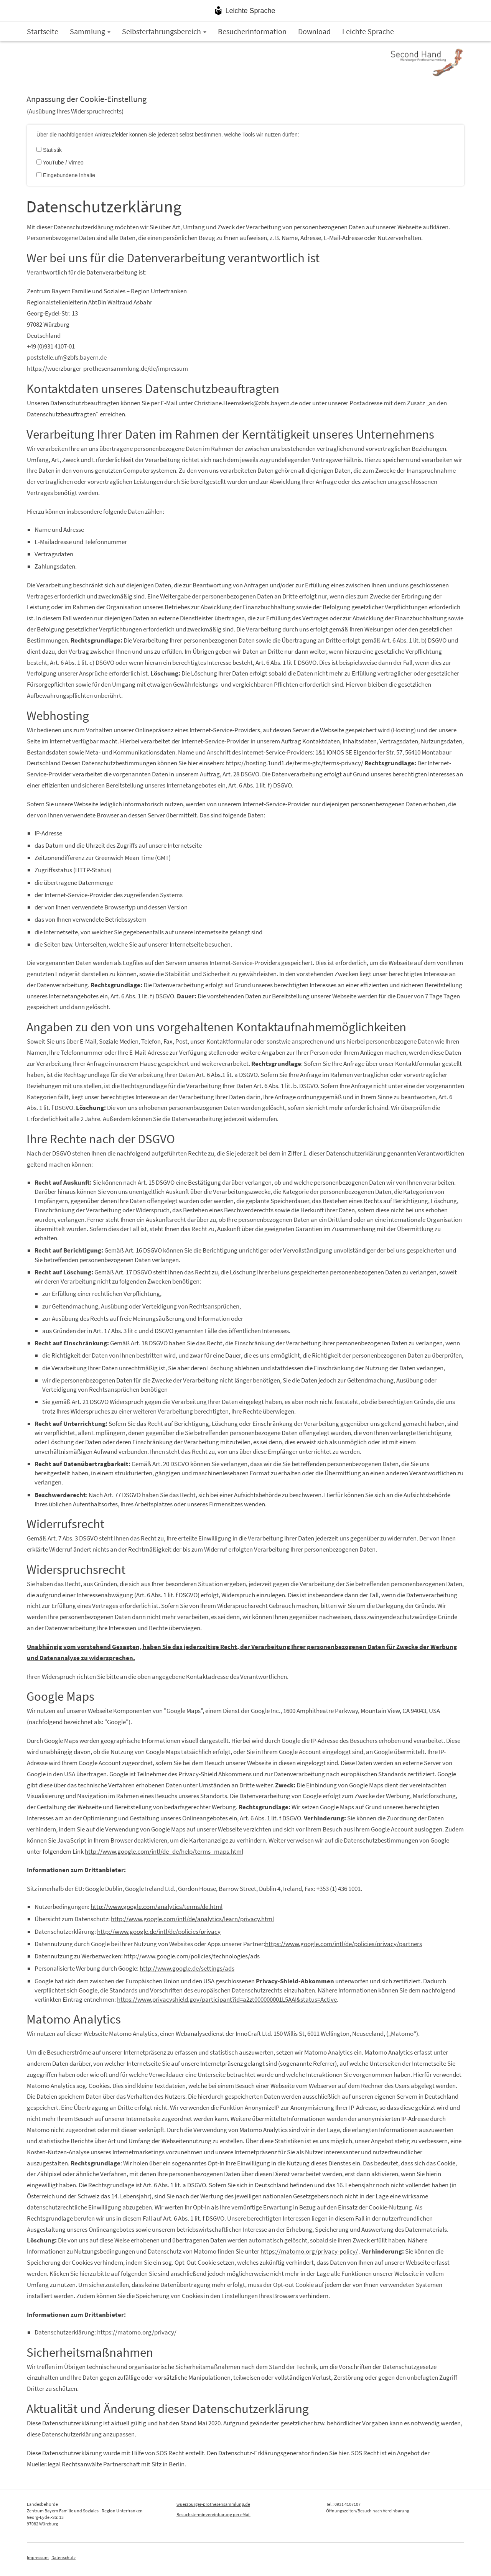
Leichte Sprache (250, 11)
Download (314, 31)
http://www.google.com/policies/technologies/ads (192, 1956)
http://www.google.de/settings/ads (187, 1968)
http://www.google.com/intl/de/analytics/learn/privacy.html (192, 1919)
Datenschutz (63, 2557)
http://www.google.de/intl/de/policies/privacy (159, 1931)
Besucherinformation (252, 31)
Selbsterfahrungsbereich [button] (164, 31)
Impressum (38, 2557)
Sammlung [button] (90, 31)
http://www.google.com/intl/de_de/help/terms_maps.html (164, 1851)
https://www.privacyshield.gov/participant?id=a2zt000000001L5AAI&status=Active (227, 1999)
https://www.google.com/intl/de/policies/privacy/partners (343, 1944)
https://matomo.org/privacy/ (136, 2332)
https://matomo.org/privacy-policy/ (309, 2251)
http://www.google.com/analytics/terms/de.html (156, 1906)
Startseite (42, 31)
